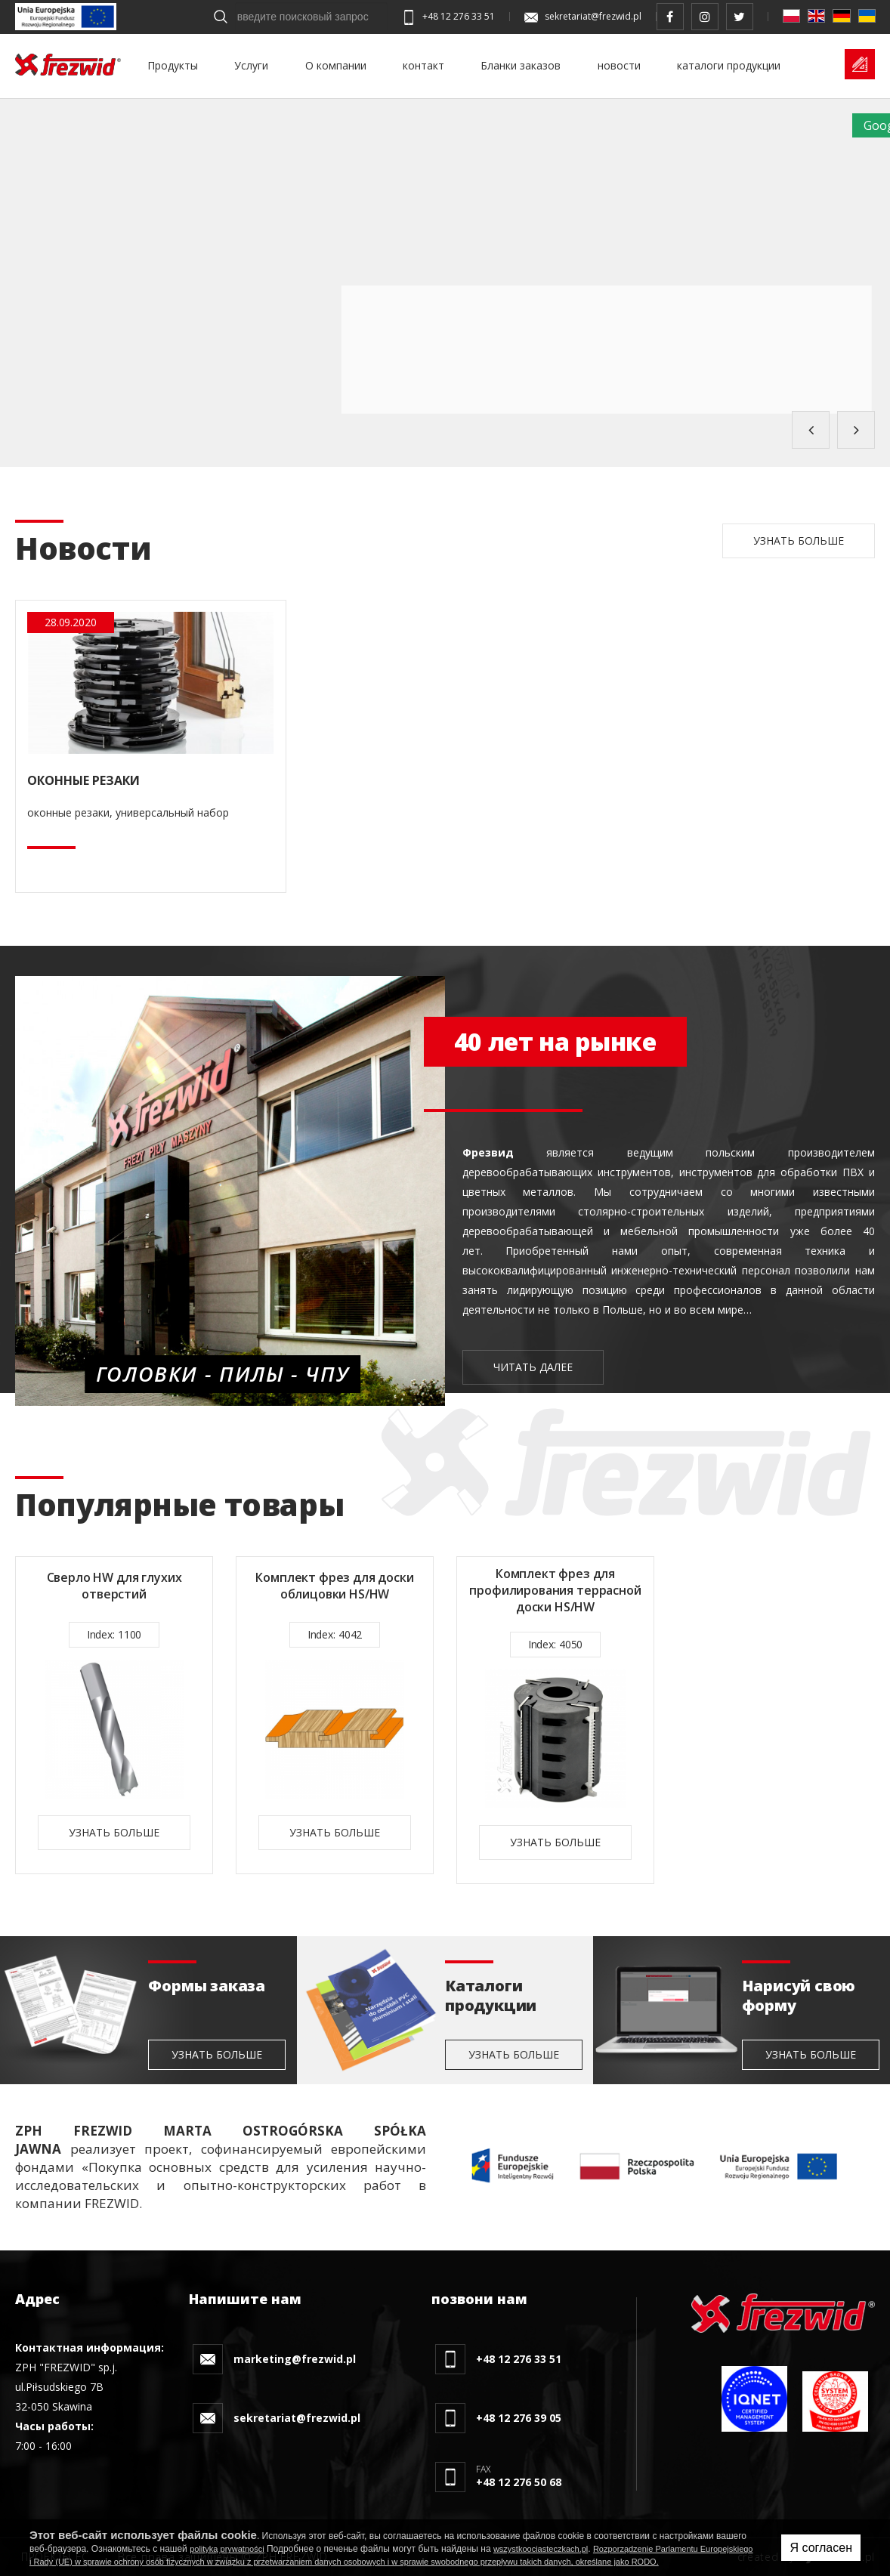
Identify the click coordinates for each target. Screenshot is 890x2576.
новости (619, 65)
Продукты (172, 65)
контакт (423, 65)
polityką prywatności (227, 2548)
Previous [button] (811, 430)
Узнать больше (798, 540)
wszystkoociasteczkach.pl (540, 2548)
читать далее (533, 1367)
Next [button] (856, 430)
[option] (114, 1715)
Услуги (251, 65)
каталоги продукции (728, 65)
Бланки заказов (521, 65)
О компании (335, 65)
